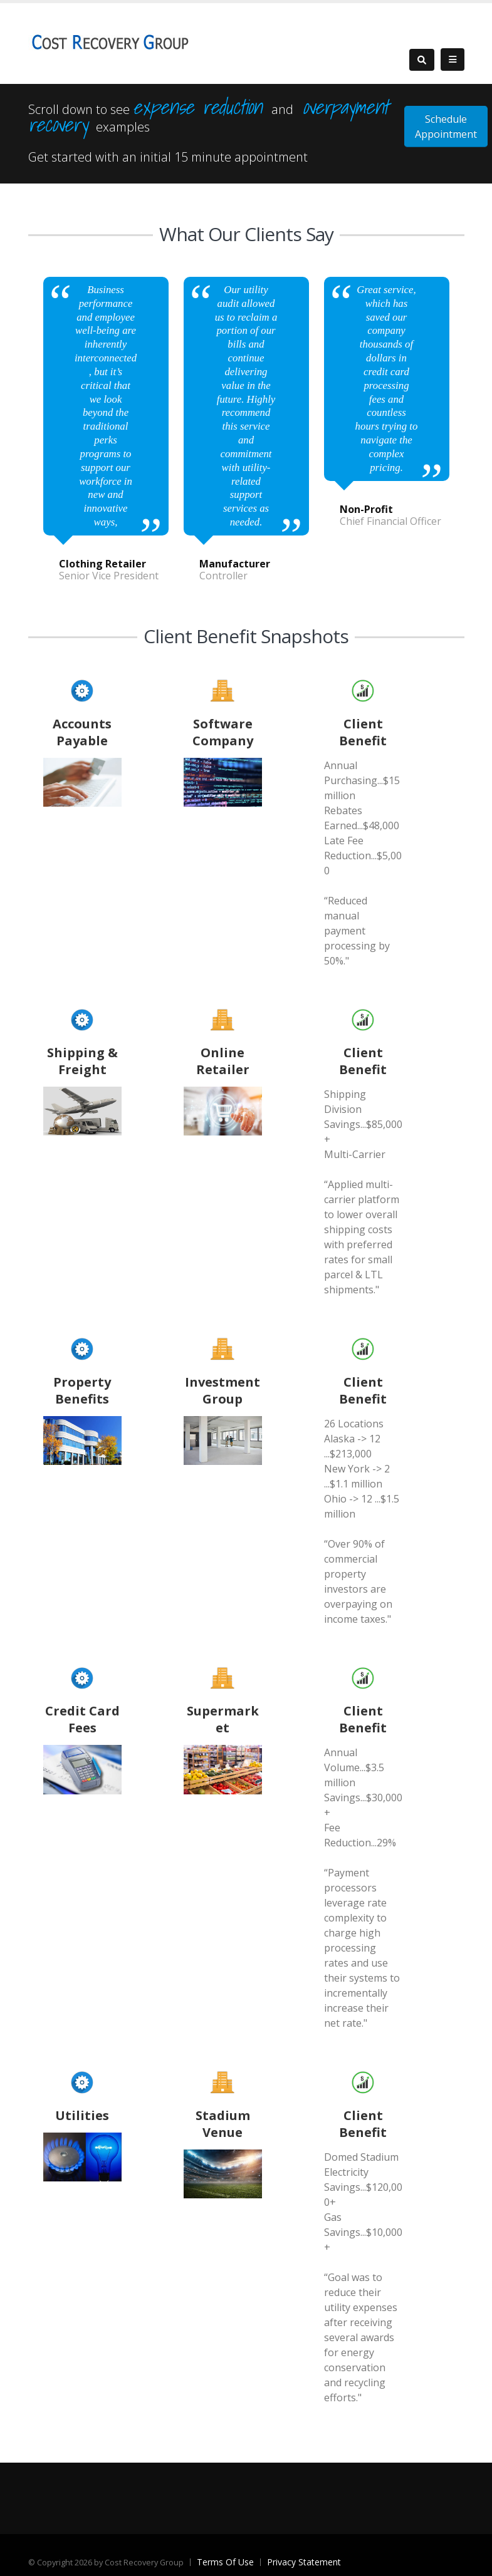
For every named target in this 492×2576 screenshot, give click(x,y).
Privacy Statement (304, 2562)
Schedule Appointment (446, 126)
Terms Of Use (225, 2562)
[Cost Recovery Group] (110, 42)
